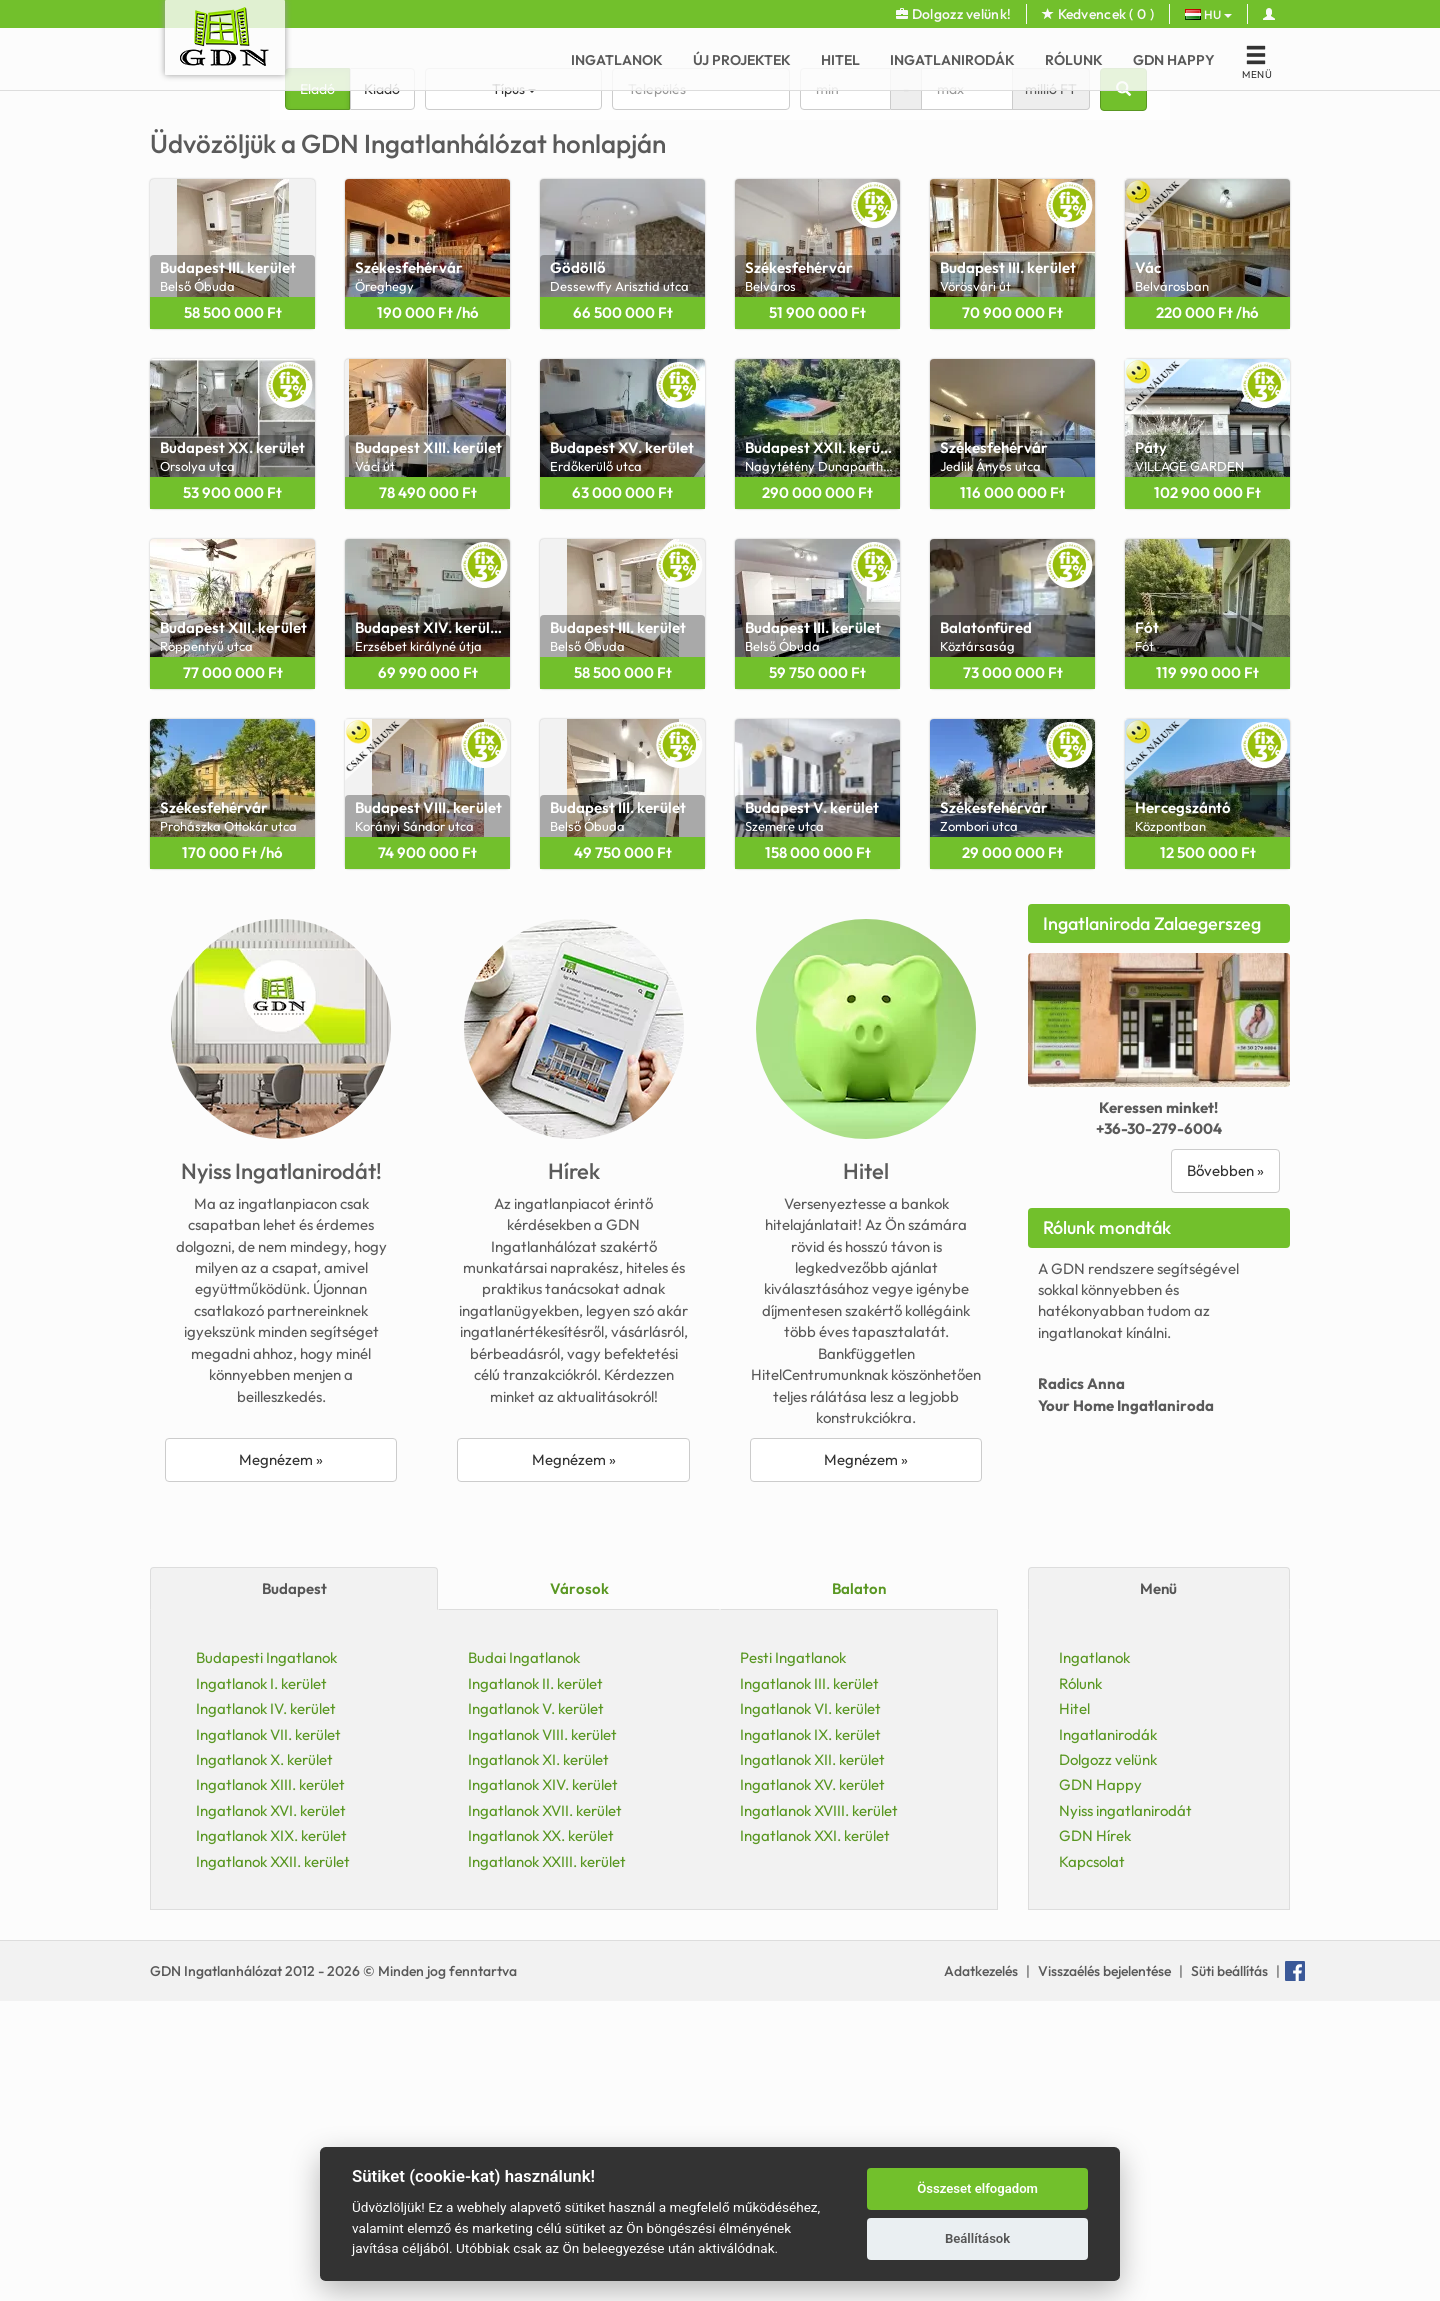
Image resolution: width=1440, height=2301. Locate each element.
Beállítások (977, 2238)
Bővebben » (1225, 1470)
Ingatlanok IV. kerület (266, 2008)
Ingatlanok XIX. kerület (271, 2135)
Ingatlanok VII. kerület (268, 2034)
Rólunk (1074, 60)
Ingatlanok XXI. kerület (815, 2135)
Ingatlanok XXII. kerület (273, 2161)
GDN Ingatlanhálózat (217, 2271)
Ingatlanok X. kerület (264, 2059)
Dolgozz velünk (1108, 2059)
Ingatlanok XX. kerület (541, 2135)
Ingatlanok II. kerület (535, 1983)
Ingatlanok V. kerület (536, 2008)
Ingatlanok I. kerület (261, 1983)
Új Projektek (742, 60)
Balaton (859, 1888)
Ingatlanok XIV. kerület (543, 2084)
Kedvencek (1098, 14)
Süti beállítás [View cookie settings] (1229, 2271)
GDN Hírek (1095, 2135)
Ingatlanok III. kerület (809, 1983)
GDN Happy (1174, 60)
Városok (579, 1888)
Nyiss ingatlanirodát (1125, 2110)
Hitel (840, 60)
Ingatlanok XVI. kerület (271, 2110)
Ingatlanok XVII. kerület (545, 2110)
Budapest (294, 1888)
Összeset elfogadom (977, 2188)
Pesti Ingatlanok (793, 1957)
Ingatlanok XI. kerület (538, 2059)
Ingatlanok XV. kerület (812, 2084)
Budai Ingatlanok (524, 1957)
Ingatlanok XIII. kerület (270, 2084)
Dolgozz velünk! (953, 14)
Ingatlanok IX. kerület (810, 2034)
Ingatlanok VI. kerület (810, 2008)
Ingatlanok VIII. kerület (542, 2034)
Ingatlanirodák (952, 60)
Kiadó (382, 389)
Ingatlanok (617, 60)
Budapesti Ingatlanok (266, 1957)
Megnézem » (281, 1759)
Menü (1158, 1888)
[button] (57, 240)
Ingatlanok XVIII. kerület (819, 2110)
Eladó (317, 389)
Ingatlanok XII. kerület (812, 2059)
